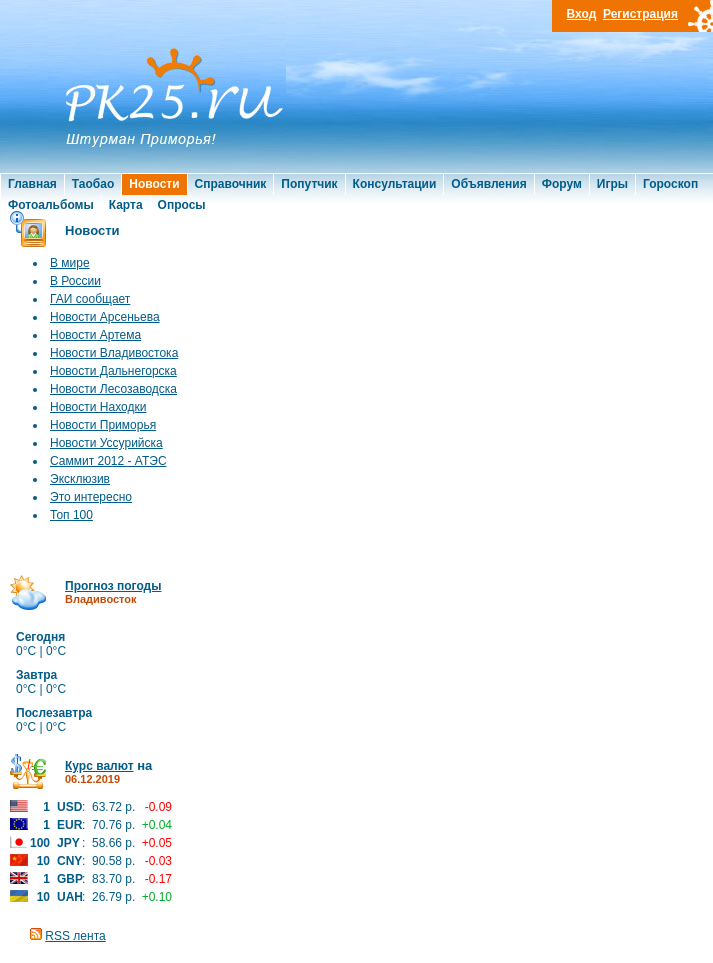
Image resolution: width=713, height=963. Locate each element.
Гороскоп (670, 184)
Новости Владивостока (114, 353)
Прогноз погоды (113, 586)
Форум (562, 184)
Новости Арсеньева (105, 317)
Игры (612, 184)
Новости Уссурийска (106, 443)
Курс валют (99, 766)
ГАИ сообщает (90, 299)
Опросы (182, 205)
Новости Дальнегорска (113, 371)
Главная (32, 184)
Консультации (395, 184)
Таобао (93, 184)
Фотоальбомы (51, 205)
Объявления (488, 184)
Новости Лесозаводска (113, 389)
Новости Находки (98, 407)
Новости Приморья (103, 425)
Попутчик (309, 184)
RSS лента (75, 936)
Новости (154, 184)
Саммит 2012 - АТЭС (108, 461)
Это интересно (91, 497)
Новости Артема (95, 335)
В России (75, 281)
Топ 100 (71, 515)
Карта (126, 205)
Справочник (231, 184)
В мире (70, 263)
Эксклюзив (80, 479)
